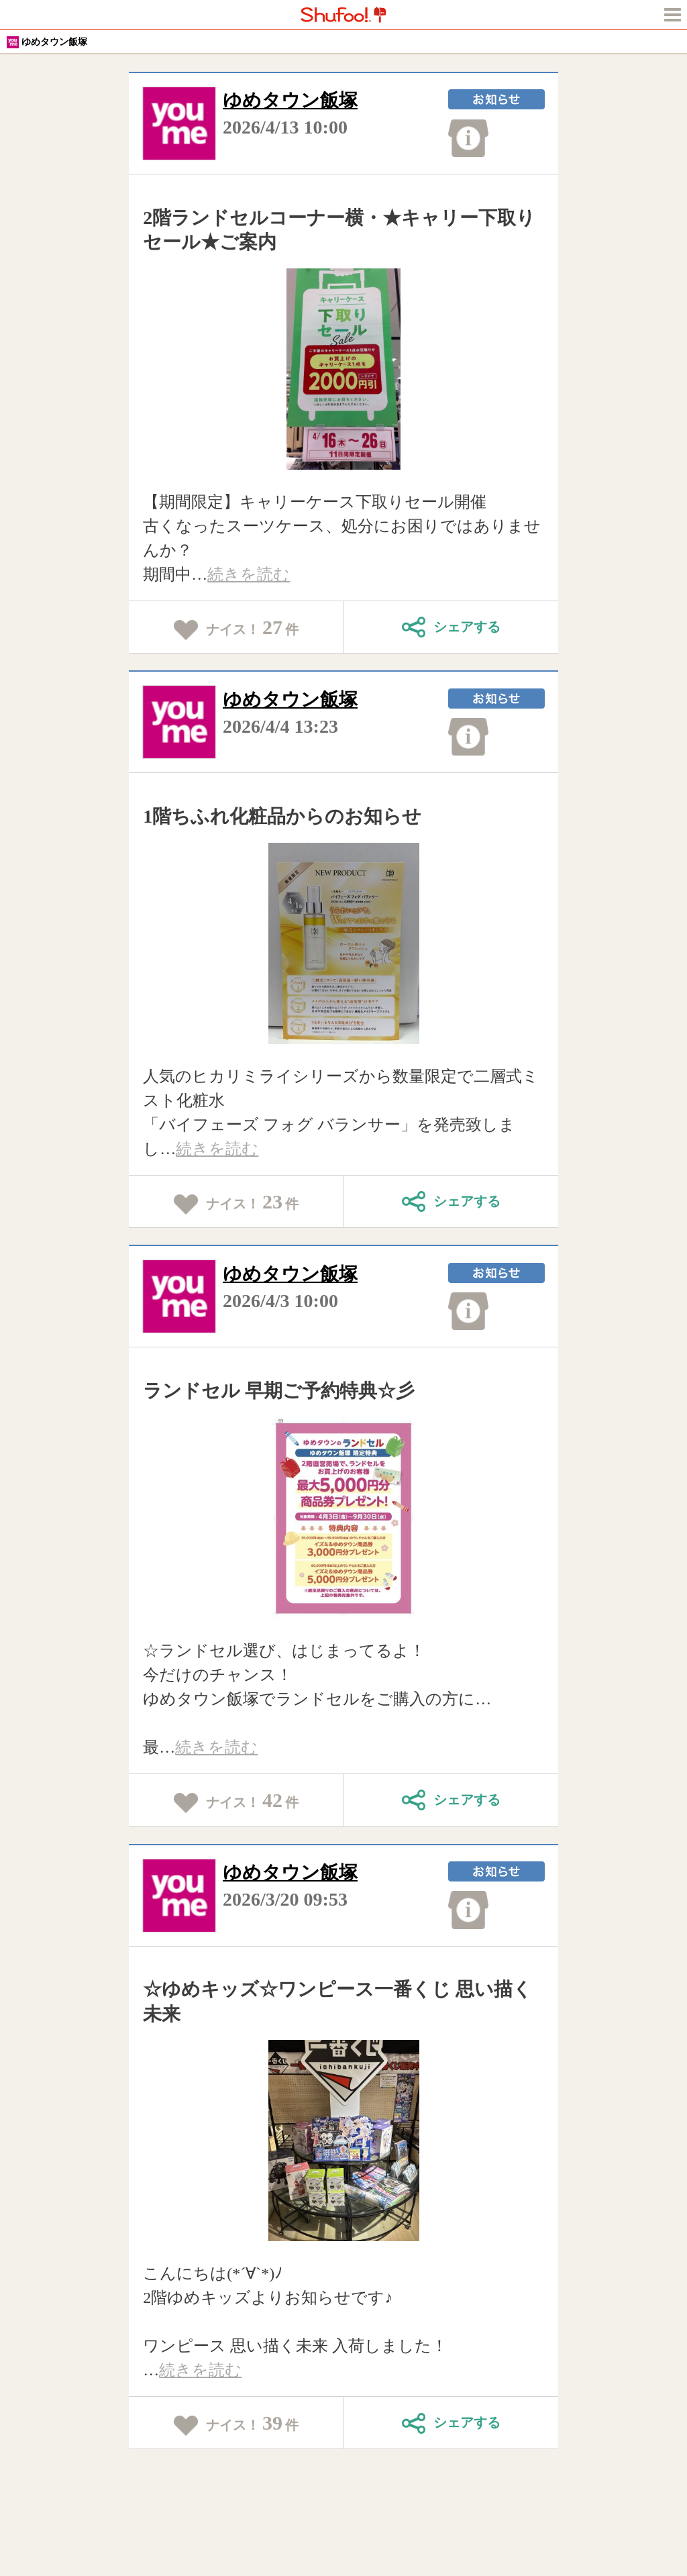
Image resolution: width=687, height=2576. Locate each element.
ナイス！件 (236, 628)
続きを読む (248, 574)
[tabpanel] (344, 369)
